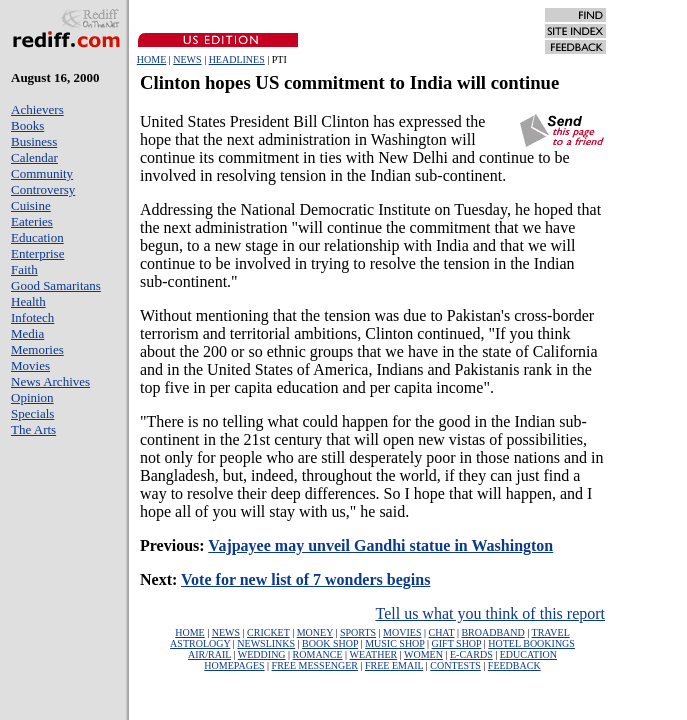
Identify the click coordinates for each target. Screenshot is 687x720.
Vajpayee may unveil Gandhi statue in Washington (380, 545)
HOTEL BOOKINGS (531, 643)
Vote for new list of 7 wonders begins (305, 579)
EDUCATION (528, 654)
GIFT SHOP (457, 643)
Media (27, 333)
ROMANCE (318, 654)
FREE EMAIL (394, 665)
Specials (32, 413)
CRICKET (268, 632)
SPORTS (358, 632)
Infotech (32, 317)
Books (27, 125)
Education (37, 237)
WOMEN (423, 654)
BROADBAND (492, 632)
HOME (151, 59)
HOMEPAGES (234, 665)
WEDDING (262, 654)
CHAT (441, 632)
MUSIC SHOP (394, 643)
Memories (37, 349)
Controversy (43, 189)
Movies (30, 365)
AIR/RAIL (209, 654)
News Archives (50, 381)
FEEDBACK (514, 665)
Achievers (37, 109)
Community (42, 173)
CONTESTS (455, 665)
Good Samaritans (56, 285)
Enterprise (37, 253)
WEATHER (373, 654)
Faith (24, 269)
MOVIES (402, 632)
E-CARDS (471, 654)
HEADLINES (237, 59)
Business (34, 141)
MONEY (315, 632)
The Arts (33, 429)
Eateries (32, 221)
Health (28, 301)
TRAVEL (551, 632)
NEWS (187, 59)
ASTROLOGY (200, 643)
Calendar (34, 157)
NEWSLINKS (266, 643)
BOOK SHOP (330, 643)
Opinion (32, 397)
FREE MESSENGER (315, 665)
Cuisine (31, 205)
